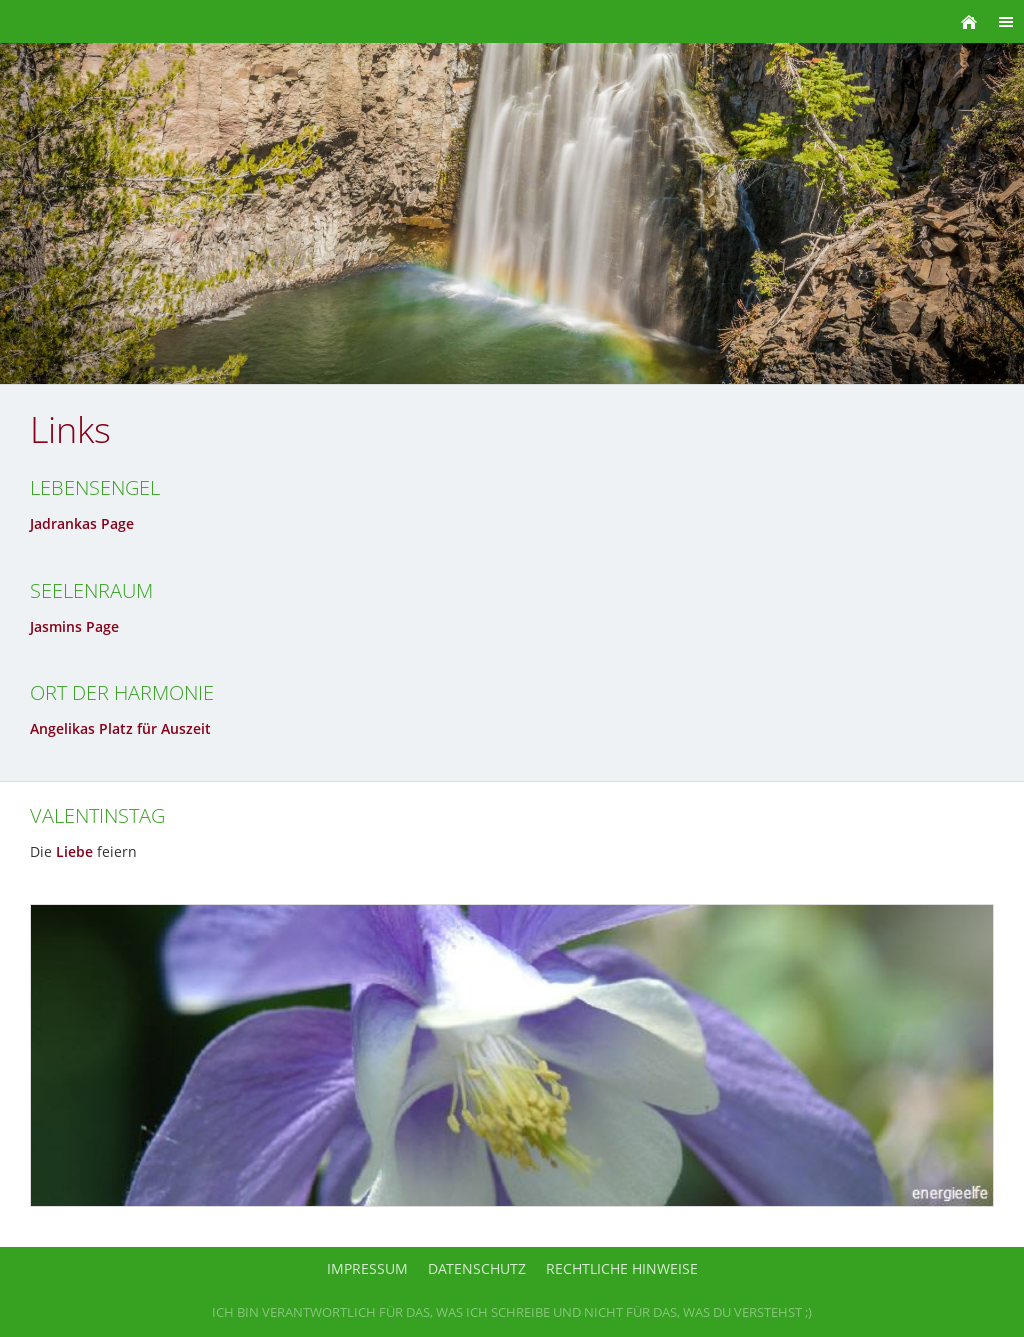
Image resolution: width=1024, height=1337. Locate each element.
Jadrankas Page (82, 523)
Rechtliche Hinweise (622, 1268)
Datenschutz (477, 1268)
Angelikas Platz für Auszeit (120, 728)
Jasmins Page (74, 626)
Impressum (367, 1268)
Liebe (74, 851)
